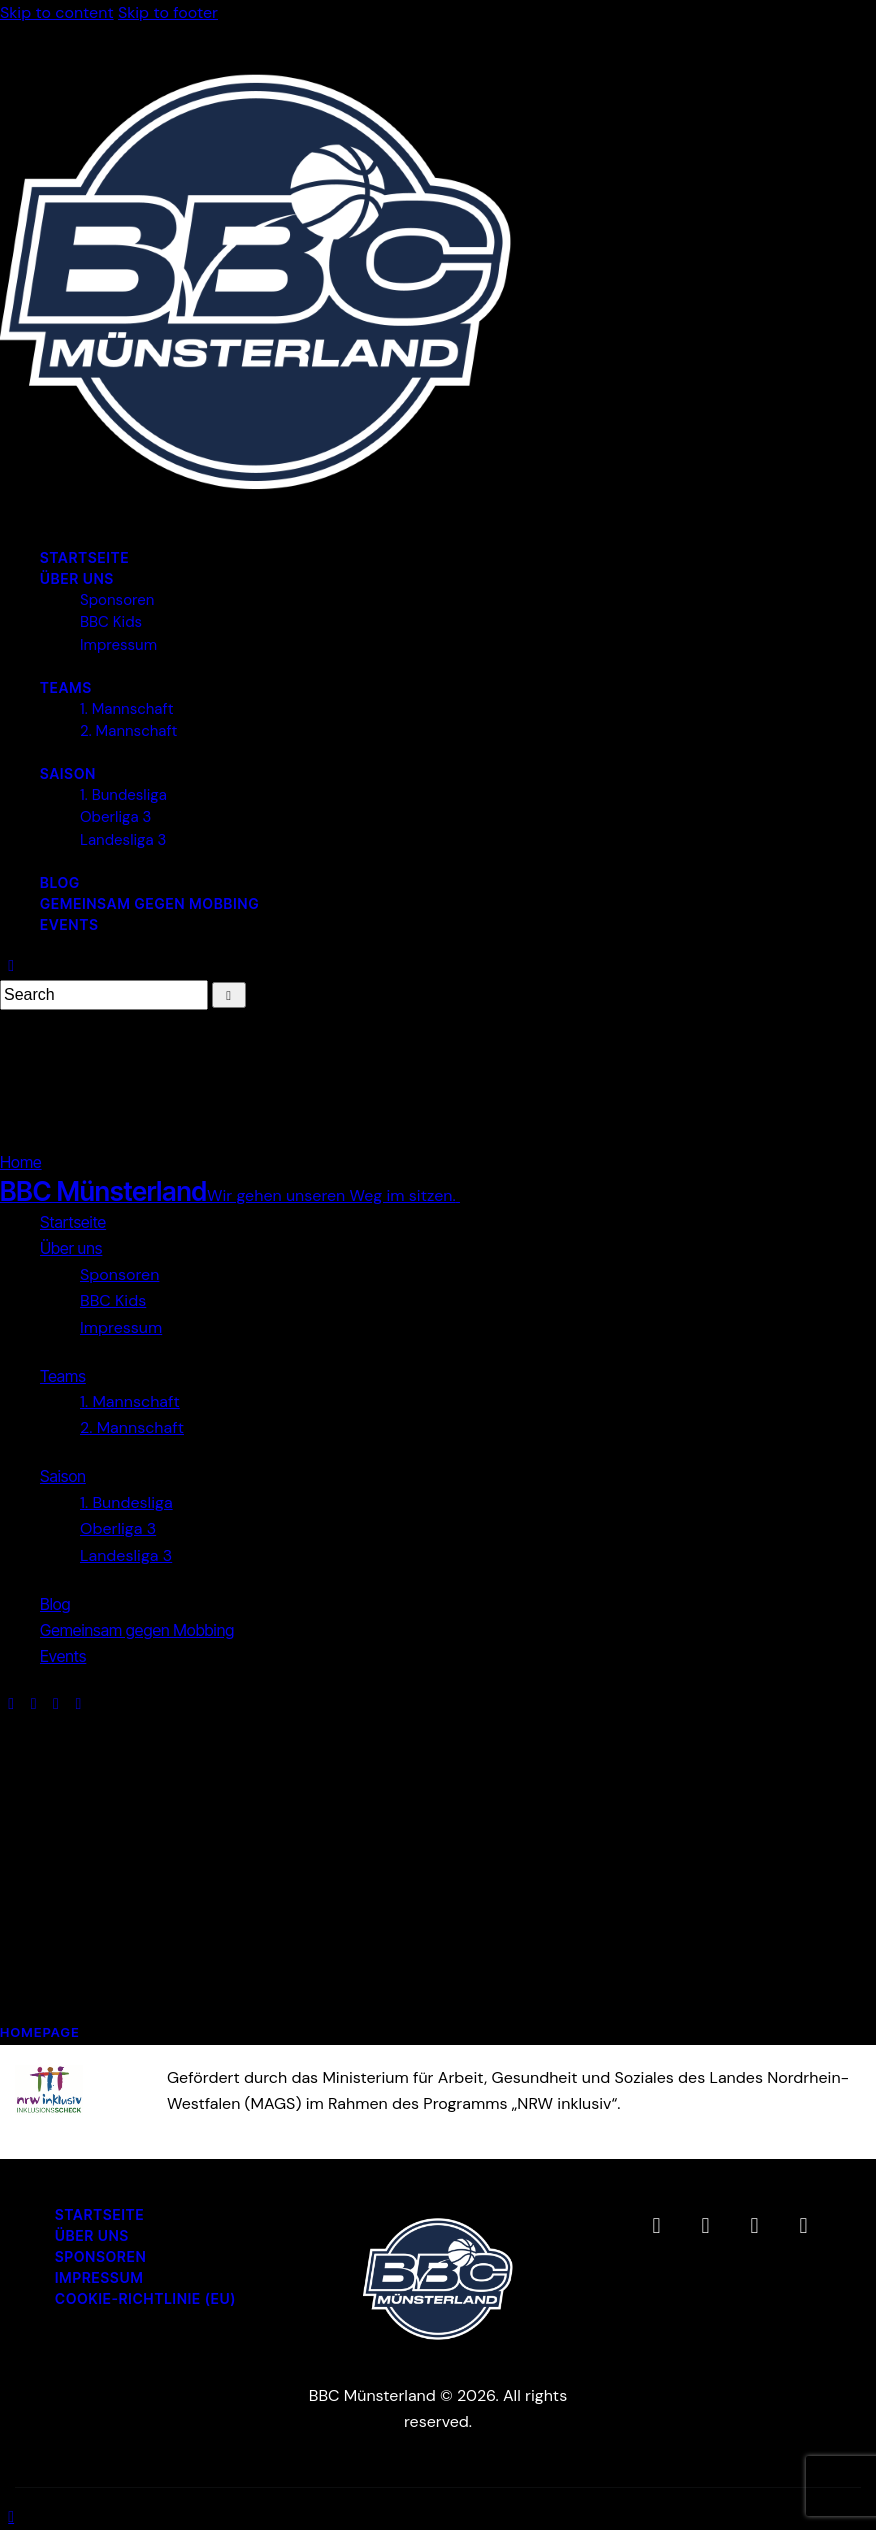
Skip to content (57, 12)
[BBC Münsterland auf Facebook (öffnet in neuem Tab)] (656, 2226)
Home (21, 1162)
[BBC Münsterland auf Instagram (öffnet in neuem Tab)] (705, 2226)
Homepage (40, 2032)
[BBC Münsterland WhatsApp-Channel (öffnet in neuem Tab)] (803, 2226)
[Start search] (229, 995)
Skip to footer (168, 12)
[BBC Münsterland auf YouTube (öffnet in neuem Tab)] (754, 2226)
